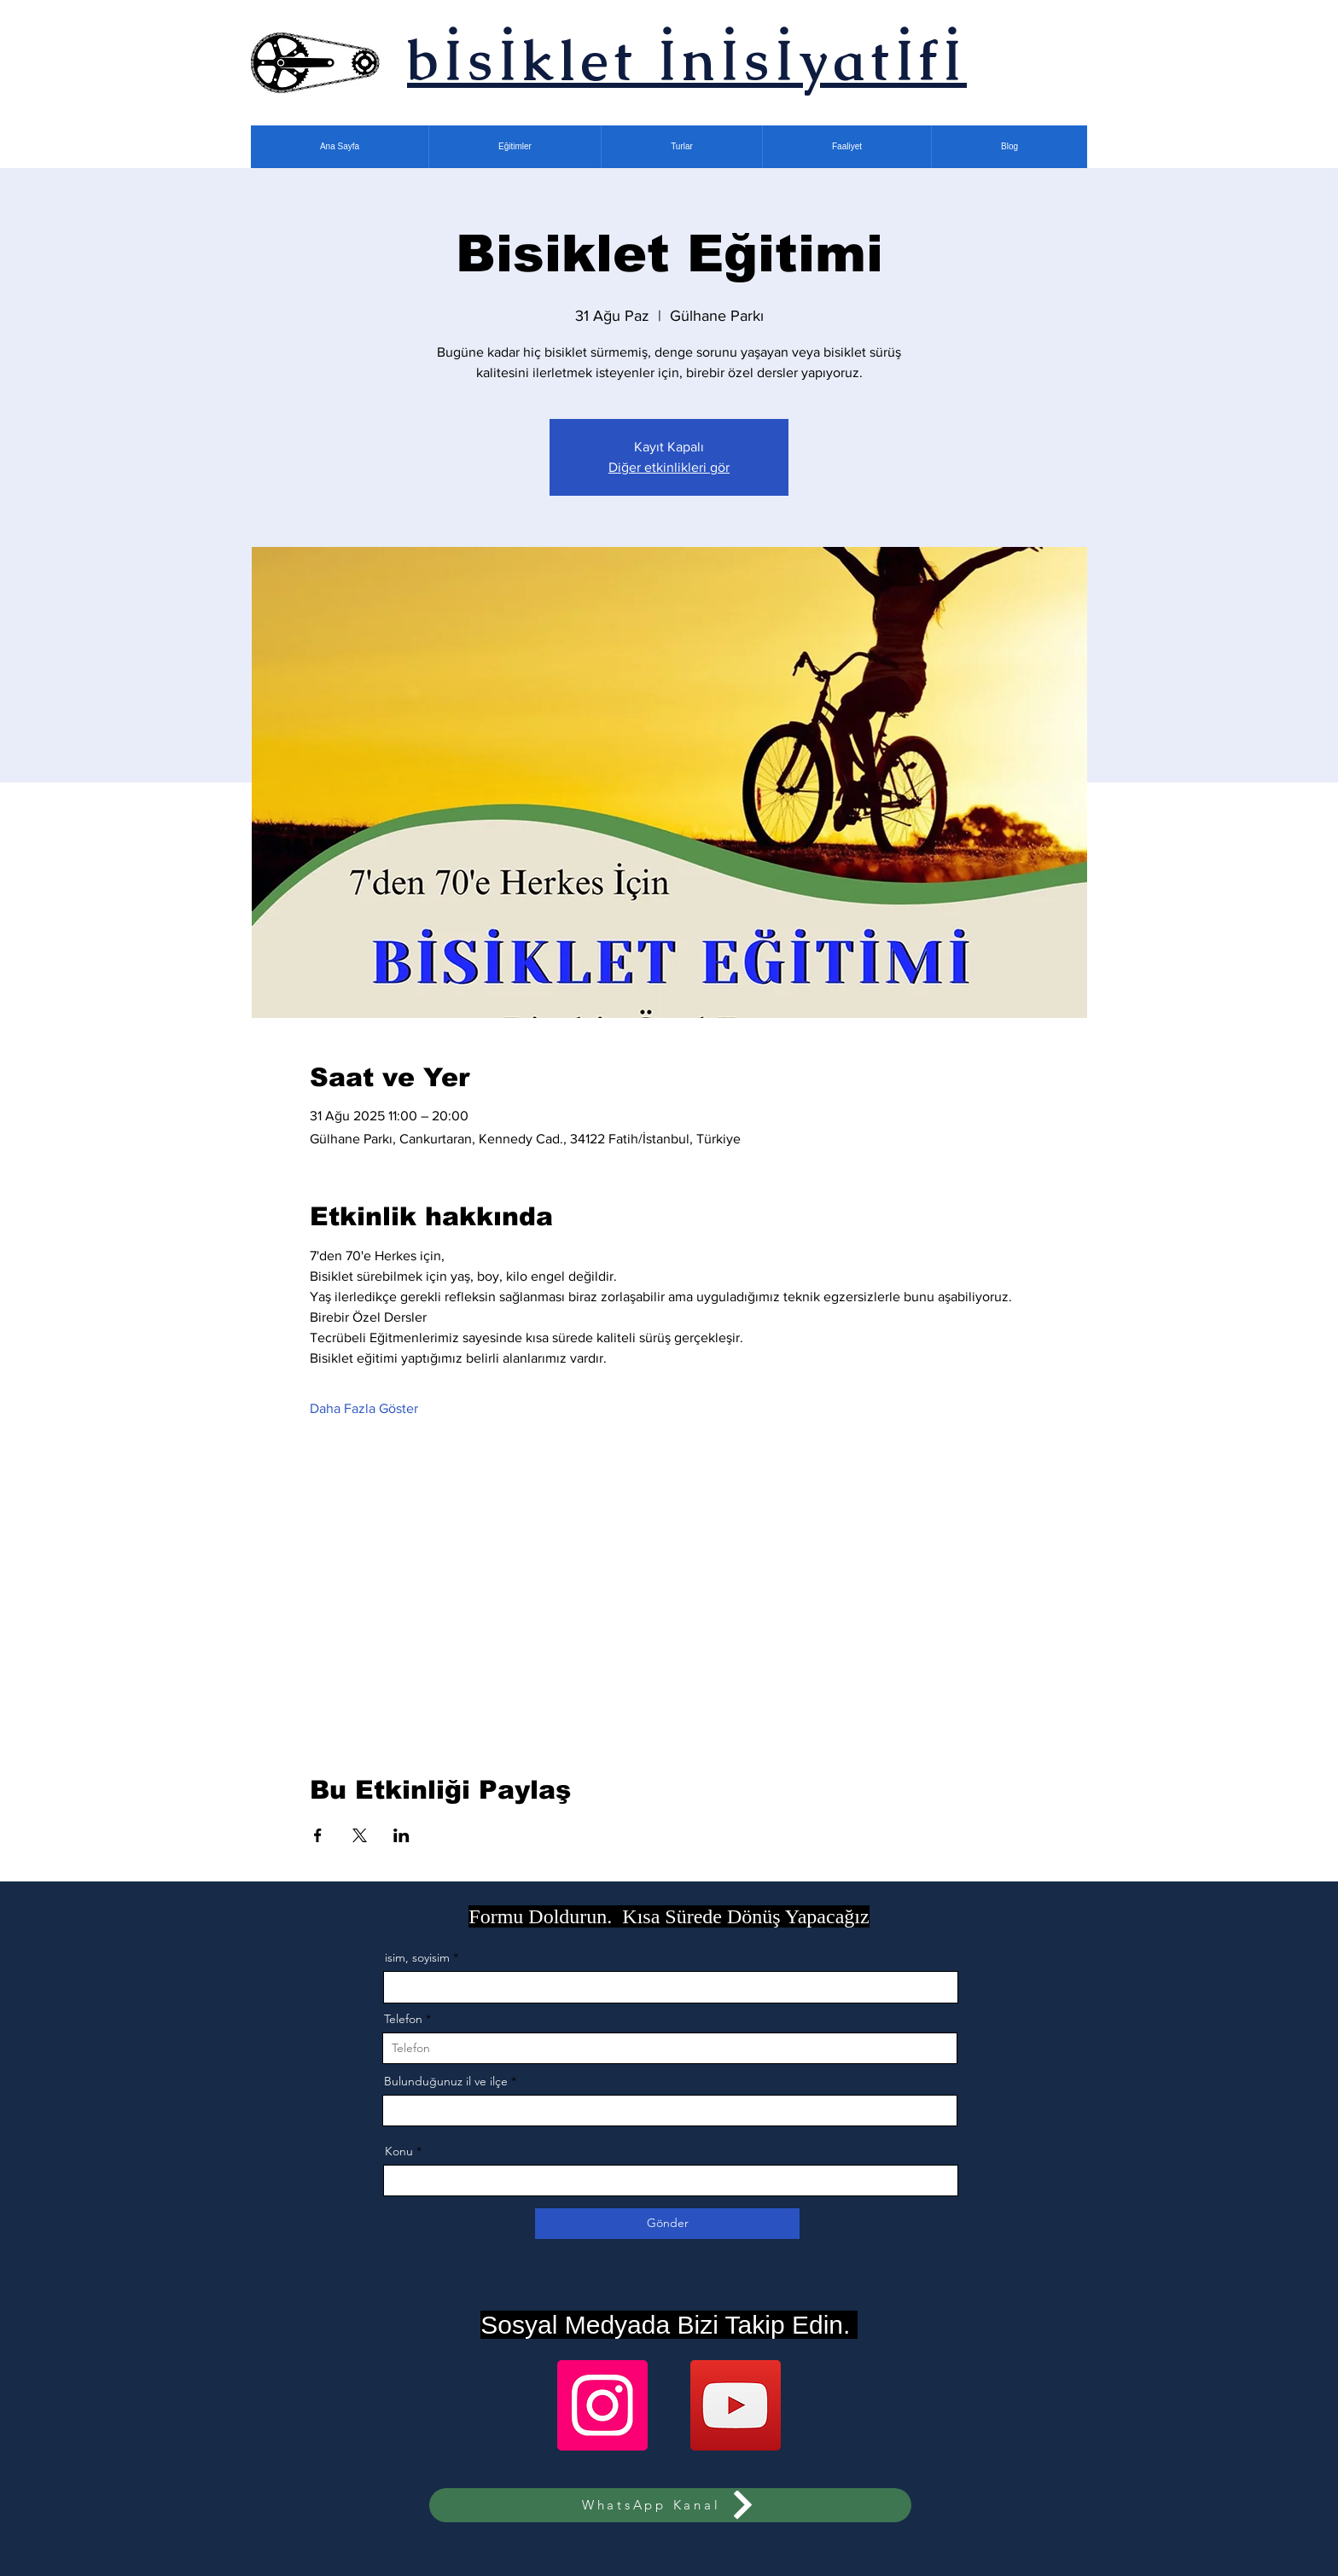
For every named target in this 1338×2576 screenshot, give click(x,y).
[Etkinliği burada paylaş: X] (360, 1835)
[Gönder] (667, 2223)
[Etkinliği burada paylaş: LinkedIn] (401, 1835)
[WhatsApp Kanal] (670, 2505)
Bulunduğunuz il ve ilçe (446, 2081)
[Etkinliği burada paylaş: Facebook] (318, 1835)
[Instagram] (602, 2405)
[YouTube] (735, 2405)
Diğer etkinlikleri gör (669, 467)
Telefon (403, 2019)
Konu (399, 2151)
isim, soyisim (417, 1957)
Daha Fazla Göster (364, 1408)
